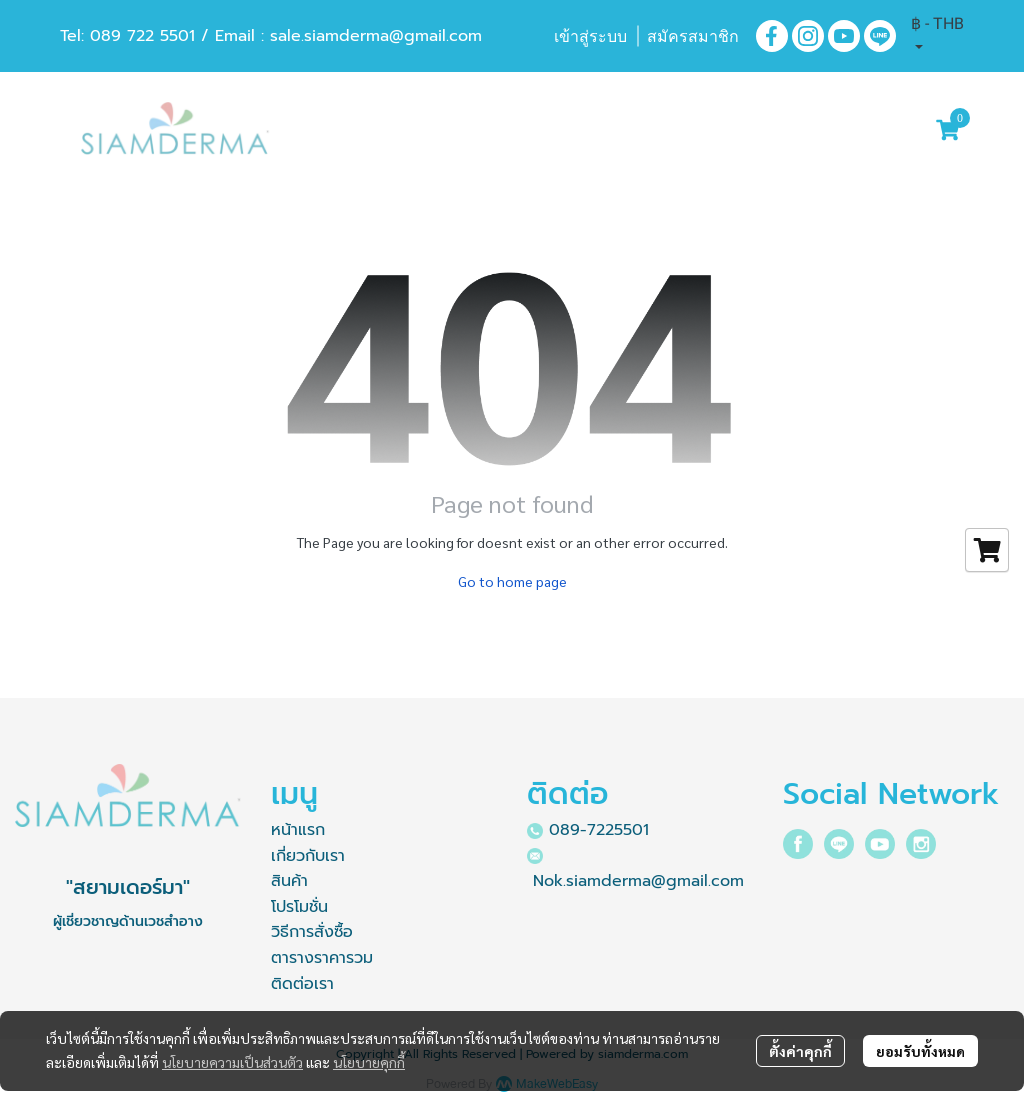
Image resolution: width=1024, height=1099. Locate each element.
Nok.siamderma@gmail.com (638, 881)
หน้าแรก (298, 830)
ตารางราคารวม (322, 958)
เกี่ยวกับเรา (308, 856)
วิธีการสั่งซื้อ (312, 932)
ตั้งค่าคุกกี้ (800, 1051)
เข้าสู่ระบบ (590, 36)
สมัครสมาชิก (693, 36)
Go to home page (512, 581)
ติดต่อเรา (302, 984)
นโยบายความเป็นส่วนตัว (232, 1062)
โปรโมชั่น (299, 907)
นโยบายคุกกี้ (369, 1062)
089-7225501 (599, 830)
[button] (937, 36)
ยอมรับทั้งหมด (920, 1051)
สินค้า (289, 881)
